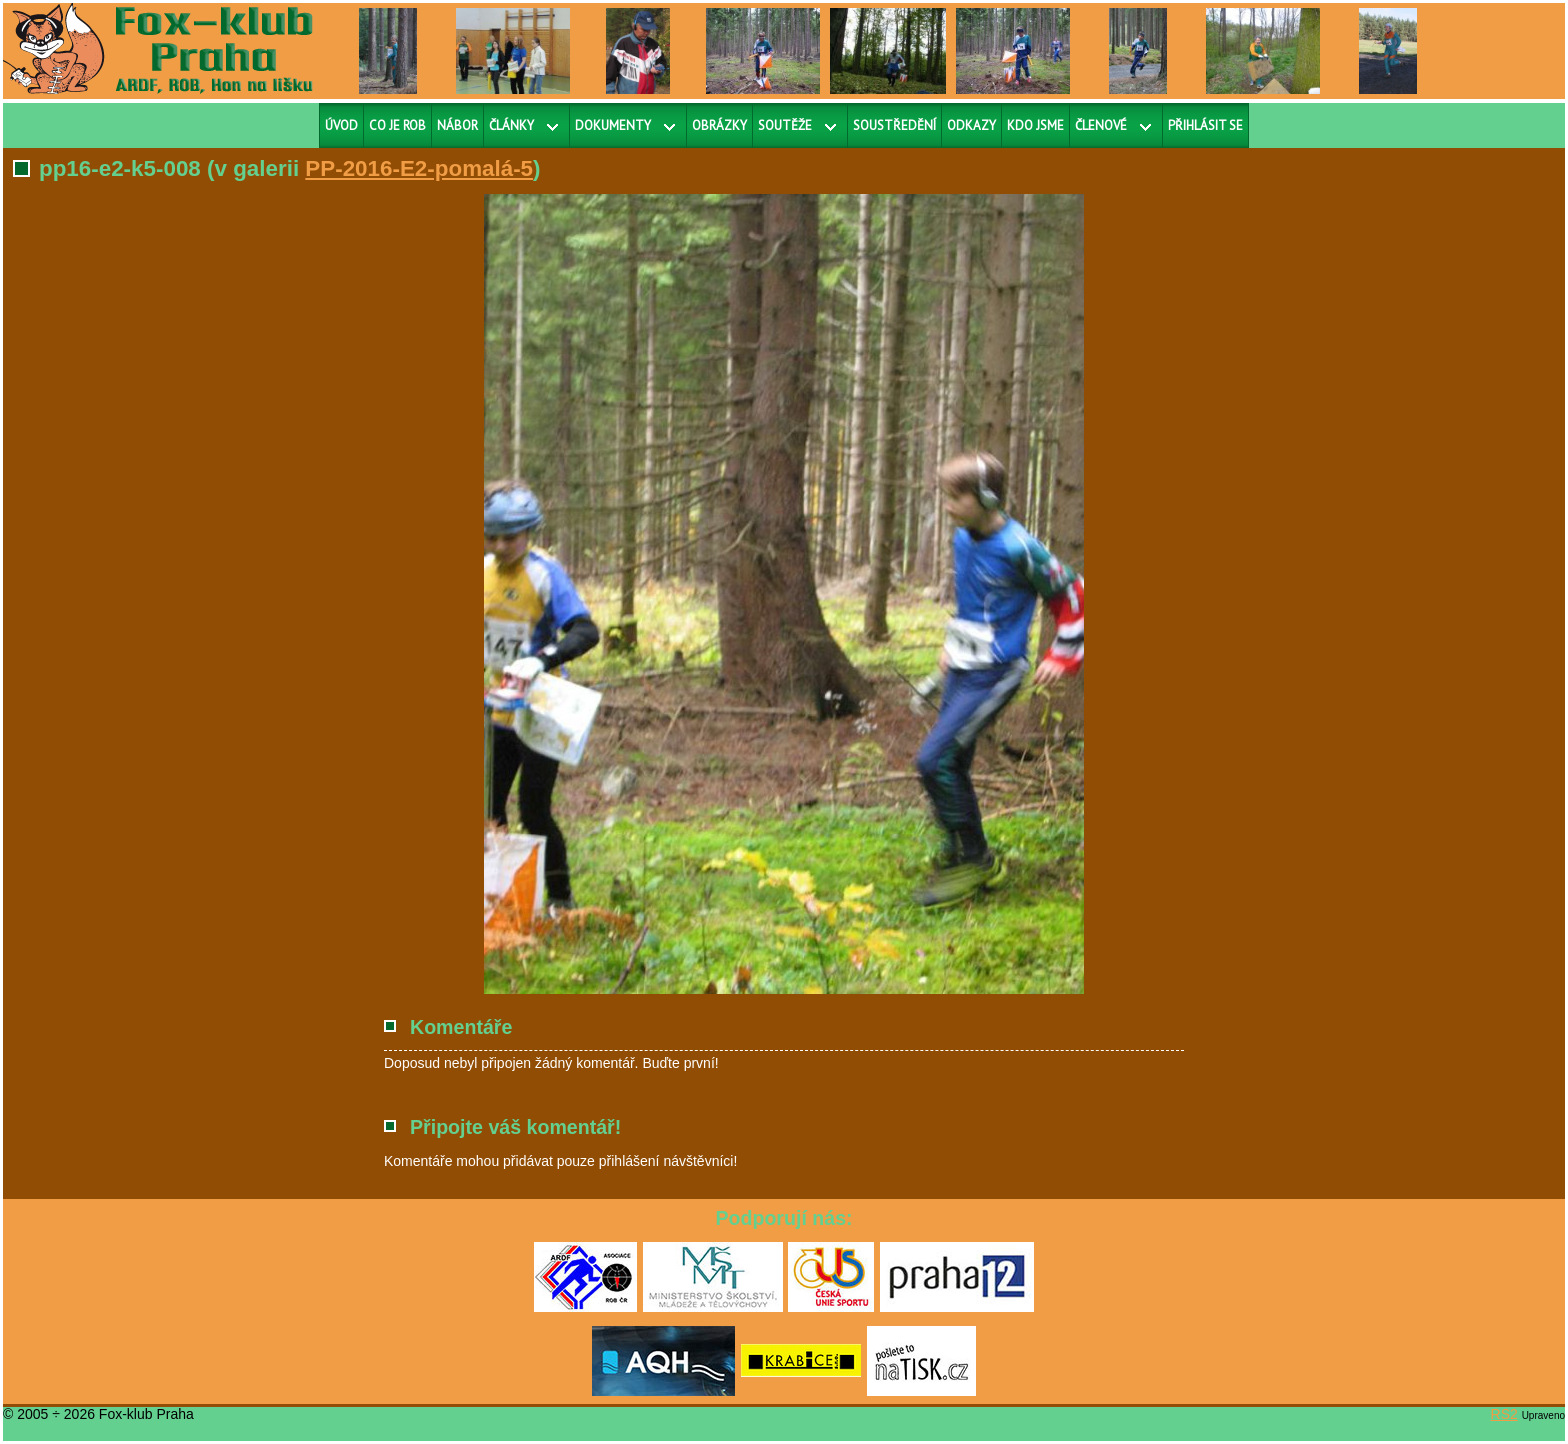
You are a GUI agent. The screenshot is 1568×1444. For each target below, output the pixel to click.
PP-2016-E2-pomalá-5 (419, 168)
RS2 (1504, 1414)
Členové (1101, 125)
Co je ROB (397, 125)
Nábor (457, 125)
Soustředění (894, 125)
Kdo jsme (1035, 125)
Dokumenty (613, 125)
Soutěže (785, 125)
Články (511, 125)
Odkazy (971, 125)
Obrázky (719, 125)
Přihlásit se (1205, 125)
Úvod (341, 125)
